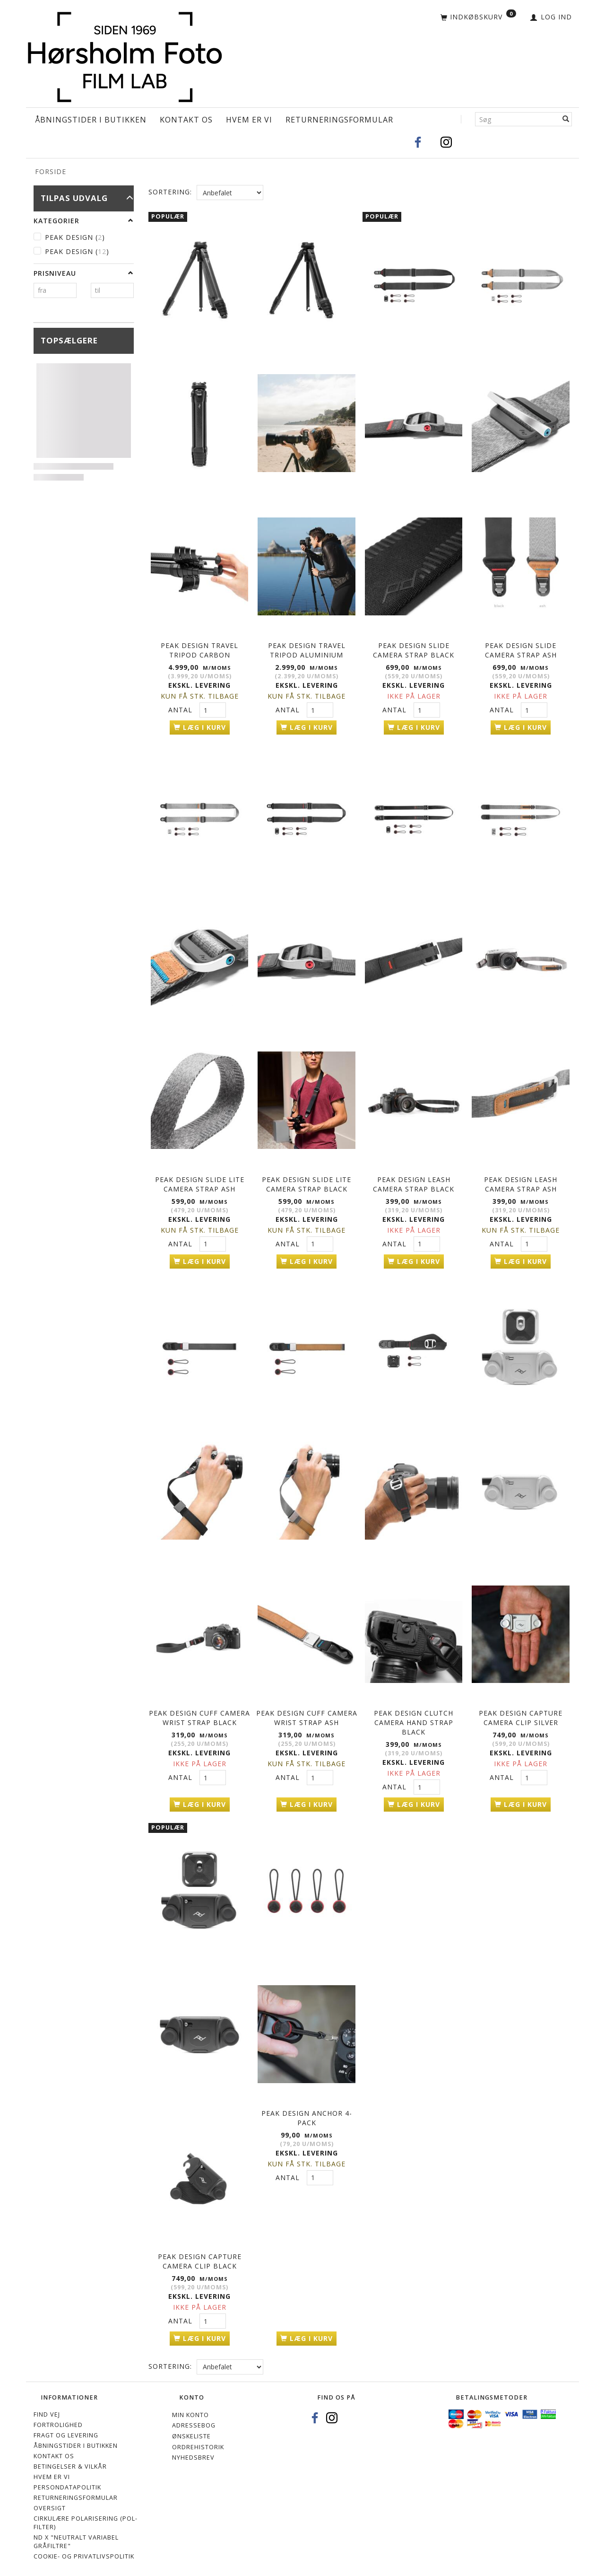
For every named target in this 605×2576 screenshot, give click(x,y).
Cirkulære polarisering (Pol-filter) (86, 2518)
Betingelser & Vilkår (70, 2462)
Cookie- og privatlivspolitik (84, 2552)
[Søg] (566, 119)
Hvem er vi (249, 119)
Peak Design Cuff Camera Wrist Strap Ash (306, 1715)
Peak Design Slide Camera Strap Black (413, 649)
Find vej (47, 2410)
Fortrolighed (58, 2421)
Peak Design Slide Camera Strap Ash (521, 649)
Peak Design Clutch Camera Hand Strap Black (413, 1720)
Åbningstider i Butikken (91, 119)
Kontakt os (186, 119)
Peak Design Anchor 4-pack (306, 2114)
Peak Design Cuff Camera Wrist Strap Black (199, 1715)
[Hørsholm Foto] (125, 55)
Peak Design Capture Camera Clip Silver (520, 1715)
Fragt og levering (66, 2431)
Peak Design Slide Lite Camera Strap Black (306, 1182)
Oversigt (50, 2504)
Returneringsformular (339, 119)
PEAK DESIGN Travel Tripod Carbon (199, 649)
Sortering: (170, 191)
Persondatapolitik (67, 2483)
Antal (181, 709)
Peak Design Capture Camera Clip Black (200, 2257)
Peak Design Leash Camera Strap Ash (520, 1182)
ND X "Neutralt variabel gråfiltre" (76, 2537)
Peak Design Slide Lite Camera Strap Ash (199, 1182)
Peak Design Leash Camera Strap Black (413, 1182)
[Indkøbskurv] (478, 17)
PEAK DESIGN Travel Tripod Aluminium (307, 649)
